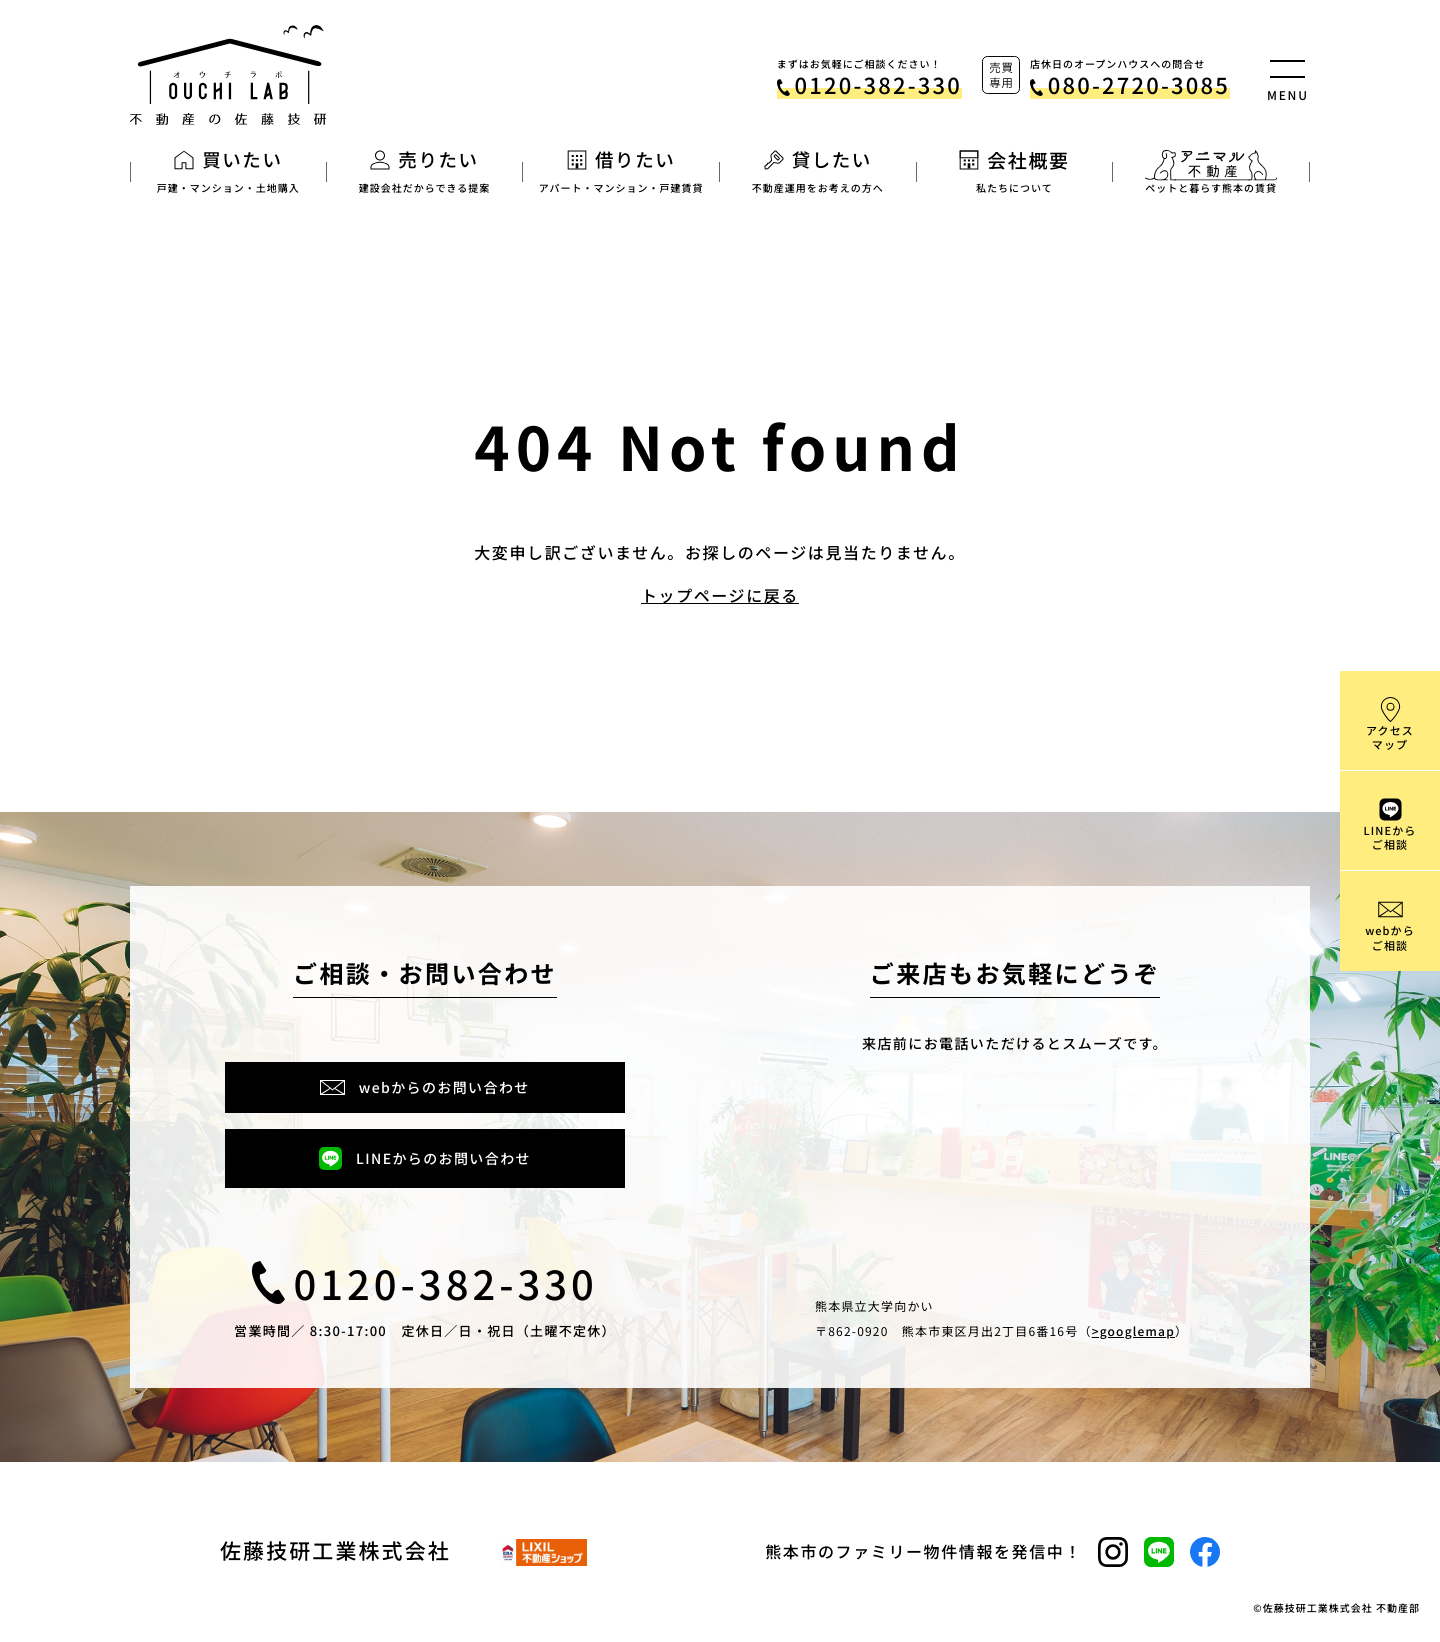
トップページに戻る (720, 595)
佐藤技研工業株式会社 (335, 1552)
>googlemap (1133, 1331)
